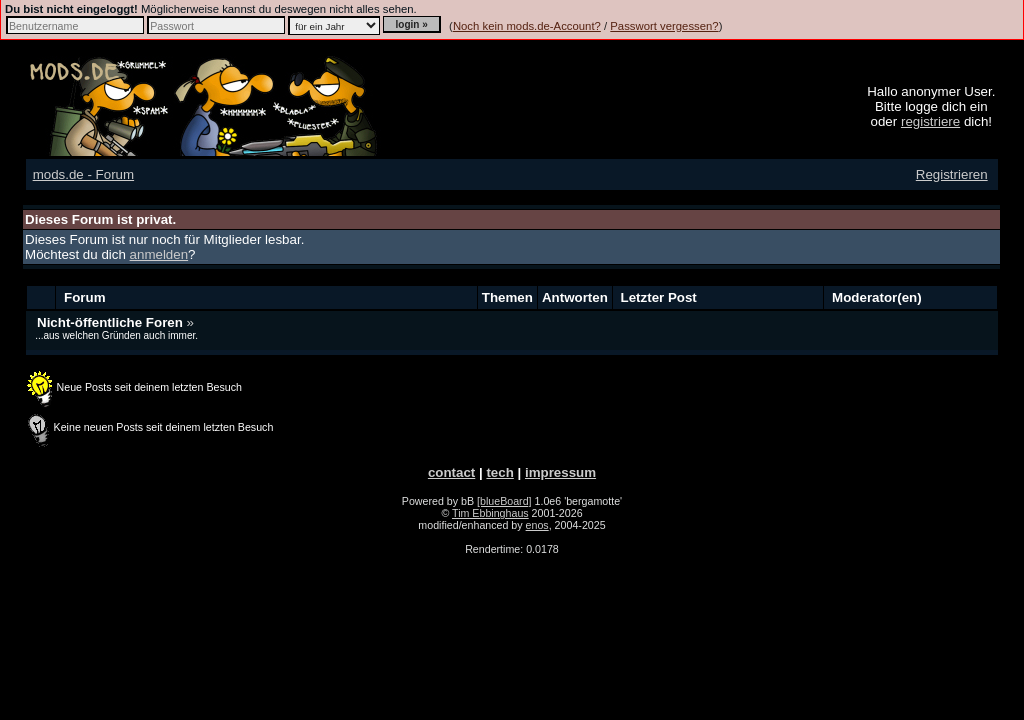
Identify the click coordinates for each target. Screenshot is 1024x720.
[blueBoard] (504, 501)
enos (537, 525)
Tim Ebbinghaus (490, 513)
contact (451, 472)
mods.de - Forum (83, 174)
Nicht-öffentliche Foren (112, 322)
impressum (560, 472)
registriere (930, 121)
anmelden (159, 254)
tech (499, 472)
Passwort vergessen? (664, 26)
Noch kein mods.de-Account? (527, 26)
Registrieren (952, 174)
